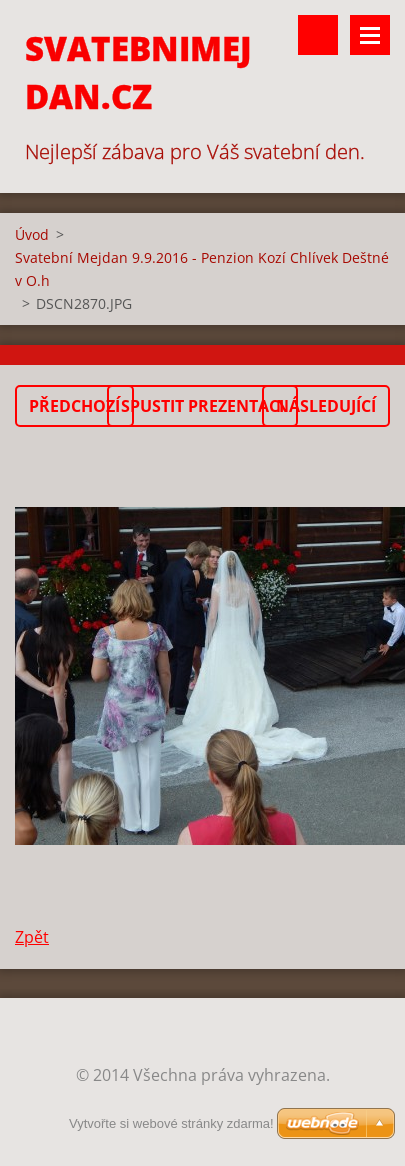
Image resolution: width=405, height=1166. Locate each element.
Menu (370, 35)
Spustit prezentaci (202, 406)
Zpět (32, 937)
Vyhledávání (318, 35)
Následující (326, 406)
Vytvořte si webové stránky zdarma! (171, 1123)
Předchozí (74, 406)
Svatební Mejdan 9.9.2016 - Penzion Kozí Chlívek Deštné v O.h (202, 269)
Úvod (32, 234)
